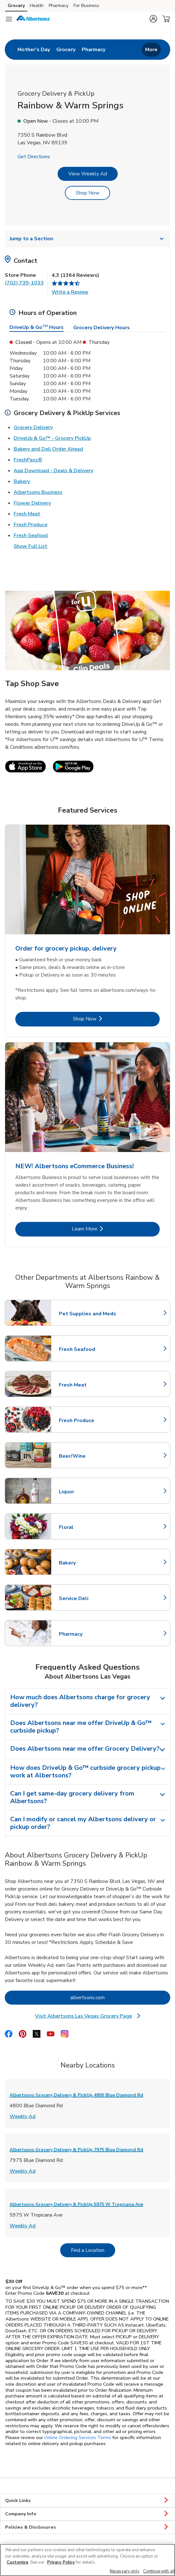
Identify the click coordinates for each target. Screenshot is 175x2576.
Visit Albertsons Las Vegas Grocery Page (88, 2023)
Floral (87, 1534)
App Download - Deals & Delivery (53, 478)
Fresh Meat (27, 521)
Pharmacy (87, 1641)
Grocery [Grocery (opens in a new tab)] (16, 6)
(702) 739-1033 (24, 290)
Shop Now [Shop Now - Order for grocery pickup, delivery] (106, 1026)
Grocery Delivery (33, 435)
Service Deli (87, 1606)
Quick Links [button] (87, 2508)
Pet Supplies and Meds (87, 1321)
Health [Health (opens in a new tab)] (37, 6)
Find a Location (93, 2257)
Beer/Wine (87, 1463)
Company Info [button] (87, 2521)
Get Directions (34, 164)
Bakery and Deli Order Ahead (48, 456)
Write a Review (70, 299)
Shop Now (87, 200)
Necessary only (124, 2571)
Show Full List (30, 553)
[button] (153, 19)
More (151, 53)
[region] (87, 2560)
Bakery (22, 489)
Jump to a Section (87, 246)
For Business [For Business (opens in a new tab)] (86, 6)
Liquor (87, 1499)
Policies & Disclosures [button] (87, 2535)
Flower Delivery (32, 510)
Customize (17, 2562)
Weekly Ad (23, 2124)
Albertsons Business (38, 499)
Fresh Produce (30, 532)
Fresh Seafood (31, 543)
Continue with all (159, 2571)
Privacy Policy (61, 2562)
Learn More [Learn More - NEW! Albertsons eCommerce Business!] (105, 1236)
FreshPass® (28, 467)
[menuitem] (33, 53)
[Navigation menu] (9, 19)
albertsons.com (113, 2005)
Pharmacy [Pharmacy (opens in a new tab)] (58, 6)
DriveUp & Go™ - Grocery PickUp (52, 445)
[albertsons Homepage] (33, 19)
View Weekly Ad (87, 181)
